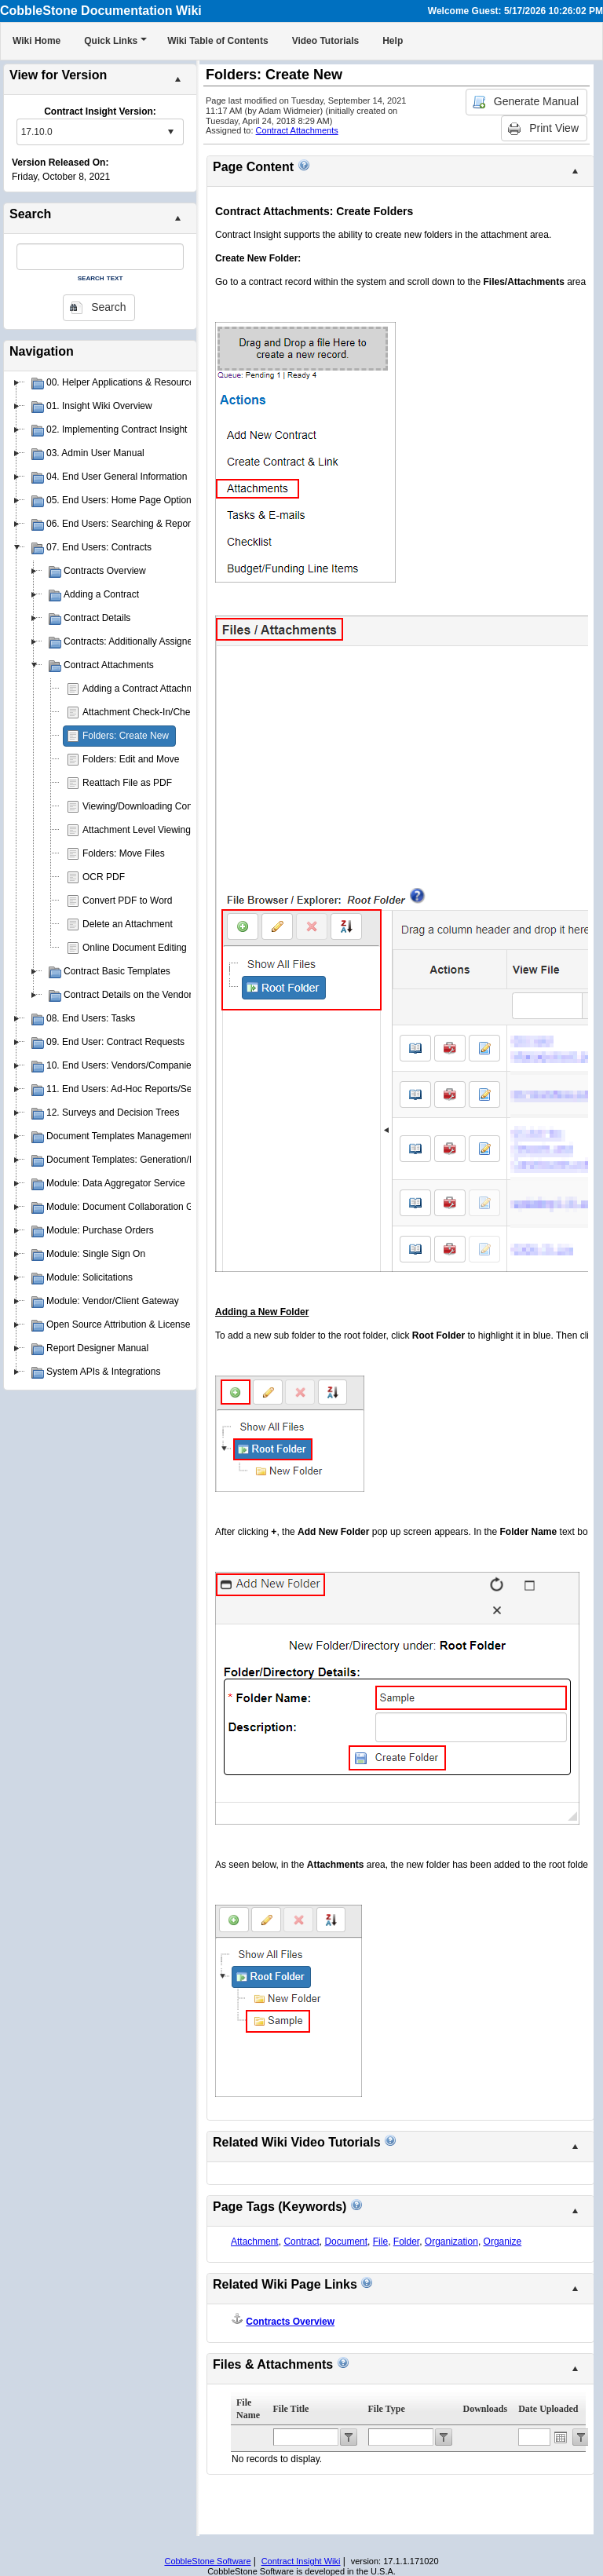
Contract (301, 2241)
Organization (451, 2241)
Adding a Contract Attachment (144, 688)
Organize (503, 2241)
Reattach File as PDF (127, 782)
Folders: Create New (125, 735)
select (170, 131)
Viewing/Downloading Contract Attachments (173, 806)
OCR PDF (103, 876)
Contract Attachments (297, 130)
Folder (406, 2241)
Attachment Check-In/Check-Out (150, 712)
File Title (291, 2408)
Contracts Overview (290, 2321)
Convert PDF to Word (127, 900)
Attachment (255, 2241)
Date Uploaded (548, 2408)
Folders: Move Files (123, 853)
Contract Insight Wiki (301, 2561)
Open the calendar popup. (560, 2437)
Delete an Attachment (127, 924)
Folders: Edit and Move (130, 759)
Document (345, 2241)
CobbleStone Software (207, 2561)
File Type (386, 2408)
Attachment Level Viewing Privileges (158, 829)
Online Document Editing (134, 947)
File (380, 2241)
